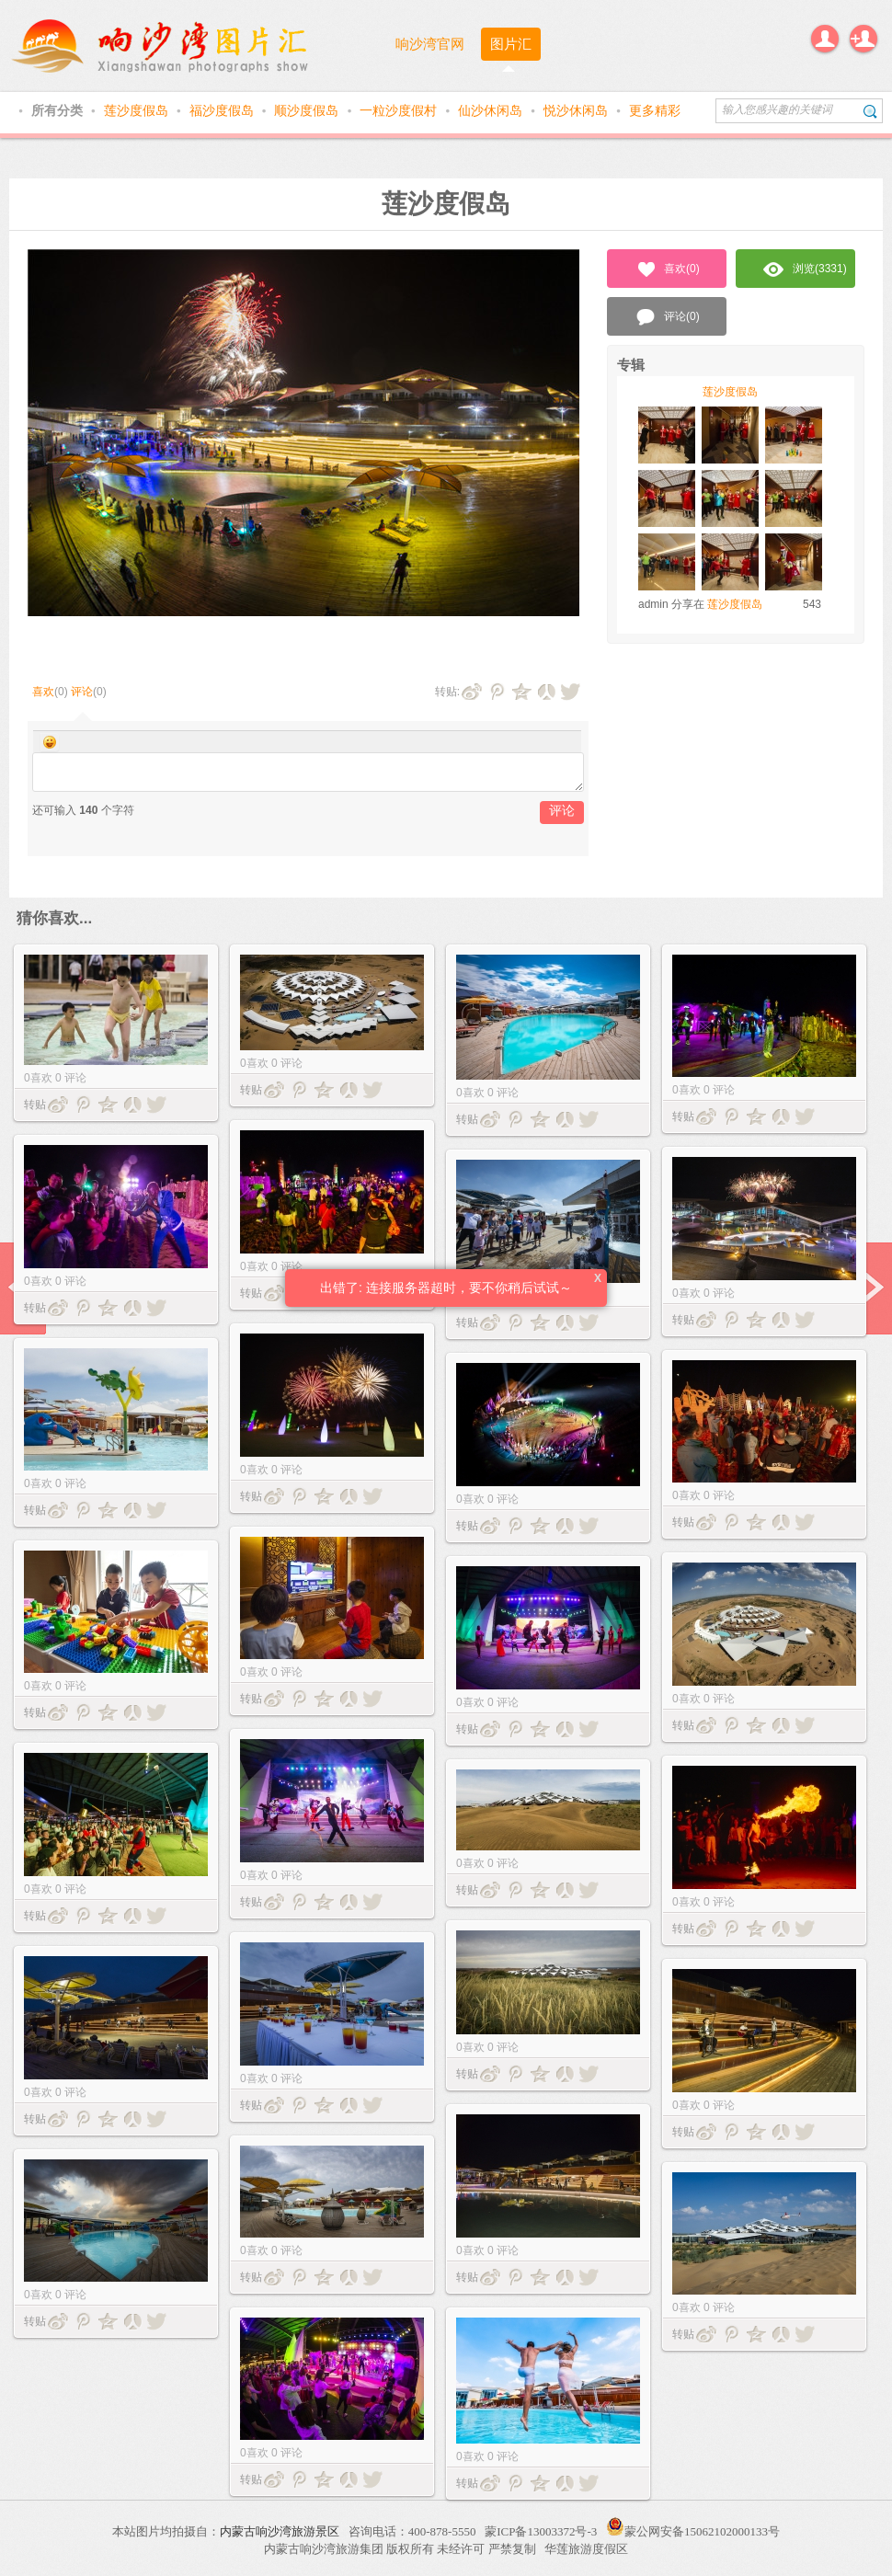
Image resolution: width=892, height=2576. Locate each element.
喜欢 (43, 691)
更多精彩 (654, 110)
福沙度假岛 (223, 110)
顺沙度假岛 (308, 110)
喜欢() (667, 269)
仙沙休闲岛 (492, 110)
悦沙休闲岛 (577, 110)
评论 (82, 691)
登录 (825, 38)
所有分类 (58, 110)
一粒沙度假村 (400, 110)
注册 (863, 38)
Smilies (49, 742)
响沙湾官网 (429, 44)
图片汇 (511, 44)
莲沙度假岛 (138, 110)
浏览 (805, 269)
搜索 (870, 110)
